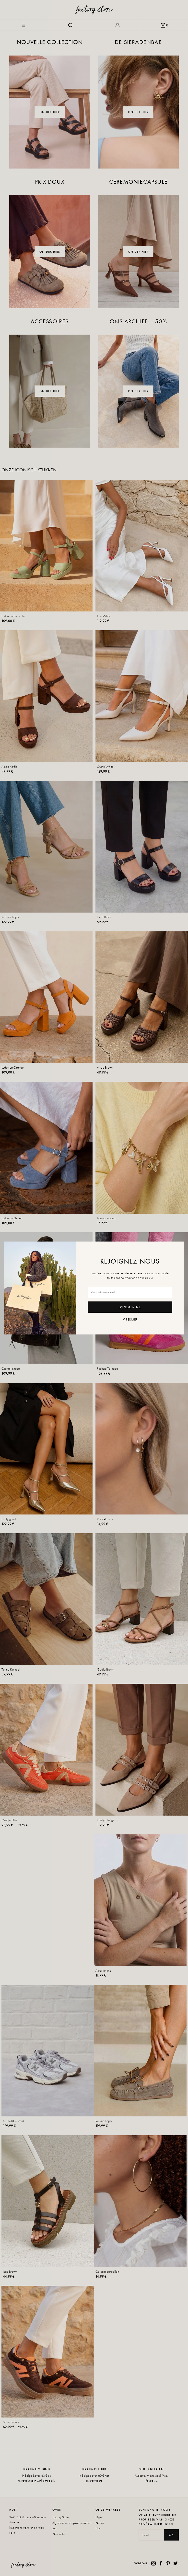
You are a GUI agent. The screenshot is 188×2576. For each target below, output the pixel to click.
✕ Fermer (130, 1319)
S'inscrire (130, 1307)
